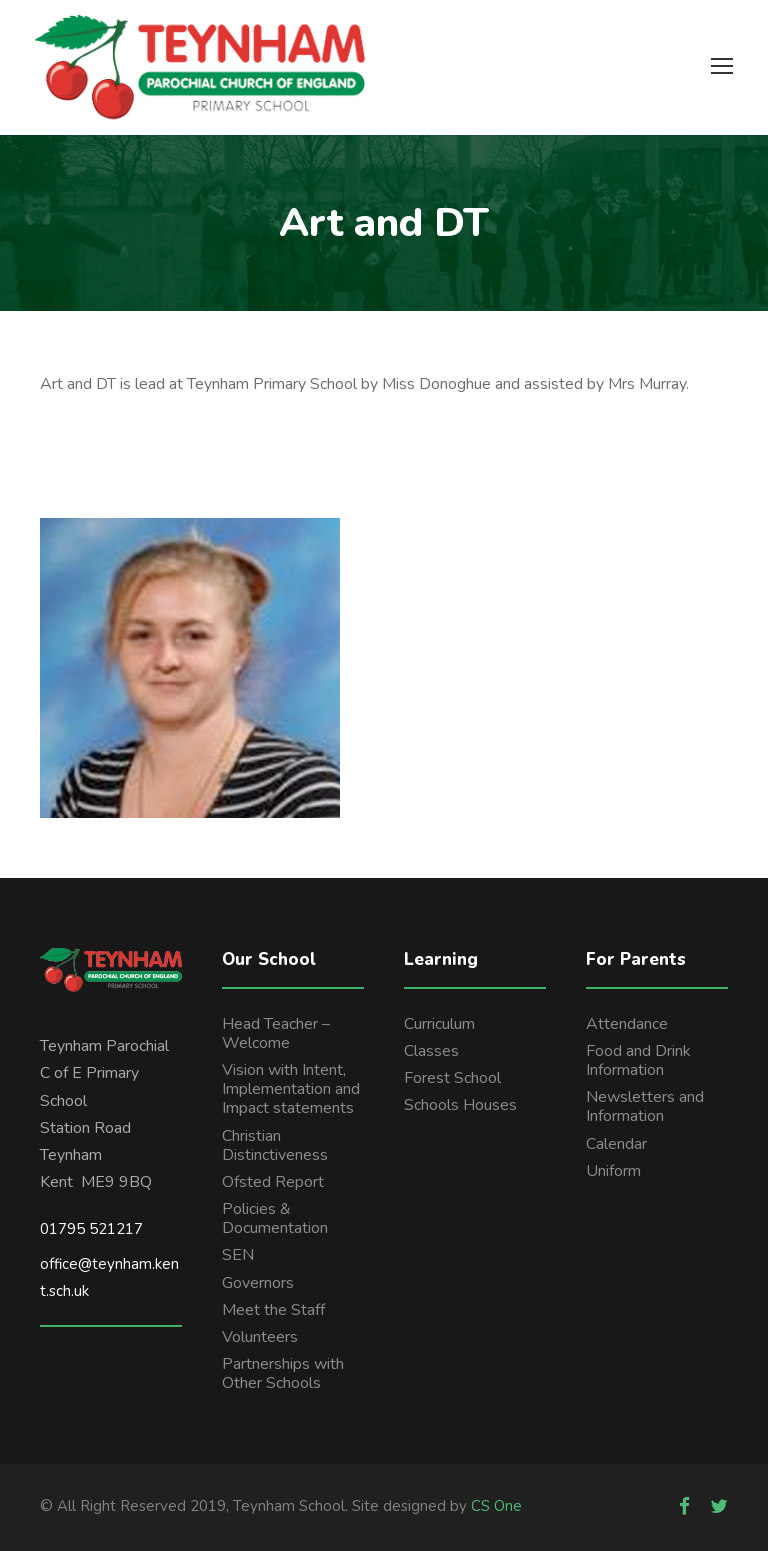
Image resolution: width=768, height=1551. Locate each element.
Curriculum (439, 1024)
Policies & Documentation (275, 1218)
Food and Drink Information (638, 1060)
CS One (496, 1506)
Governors (258, 1283)
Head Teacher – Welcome (276, 1033)
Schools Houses (460, 1105)
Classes (431, 1051)
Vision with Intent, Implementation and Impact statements (291, 1089)
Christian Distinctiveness (275, 1145)
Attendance (627, 1024)
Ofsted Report (273, 1182)
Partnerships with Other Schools (283, 1373)
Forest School (452, 1078)
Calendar (616, 1144)
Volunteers (260, 1337)
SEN (238, 1255)
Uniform (613, 1171)
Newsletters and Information (645, 1106)
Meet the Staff (273, 1310)
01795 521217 (91, 1229)
